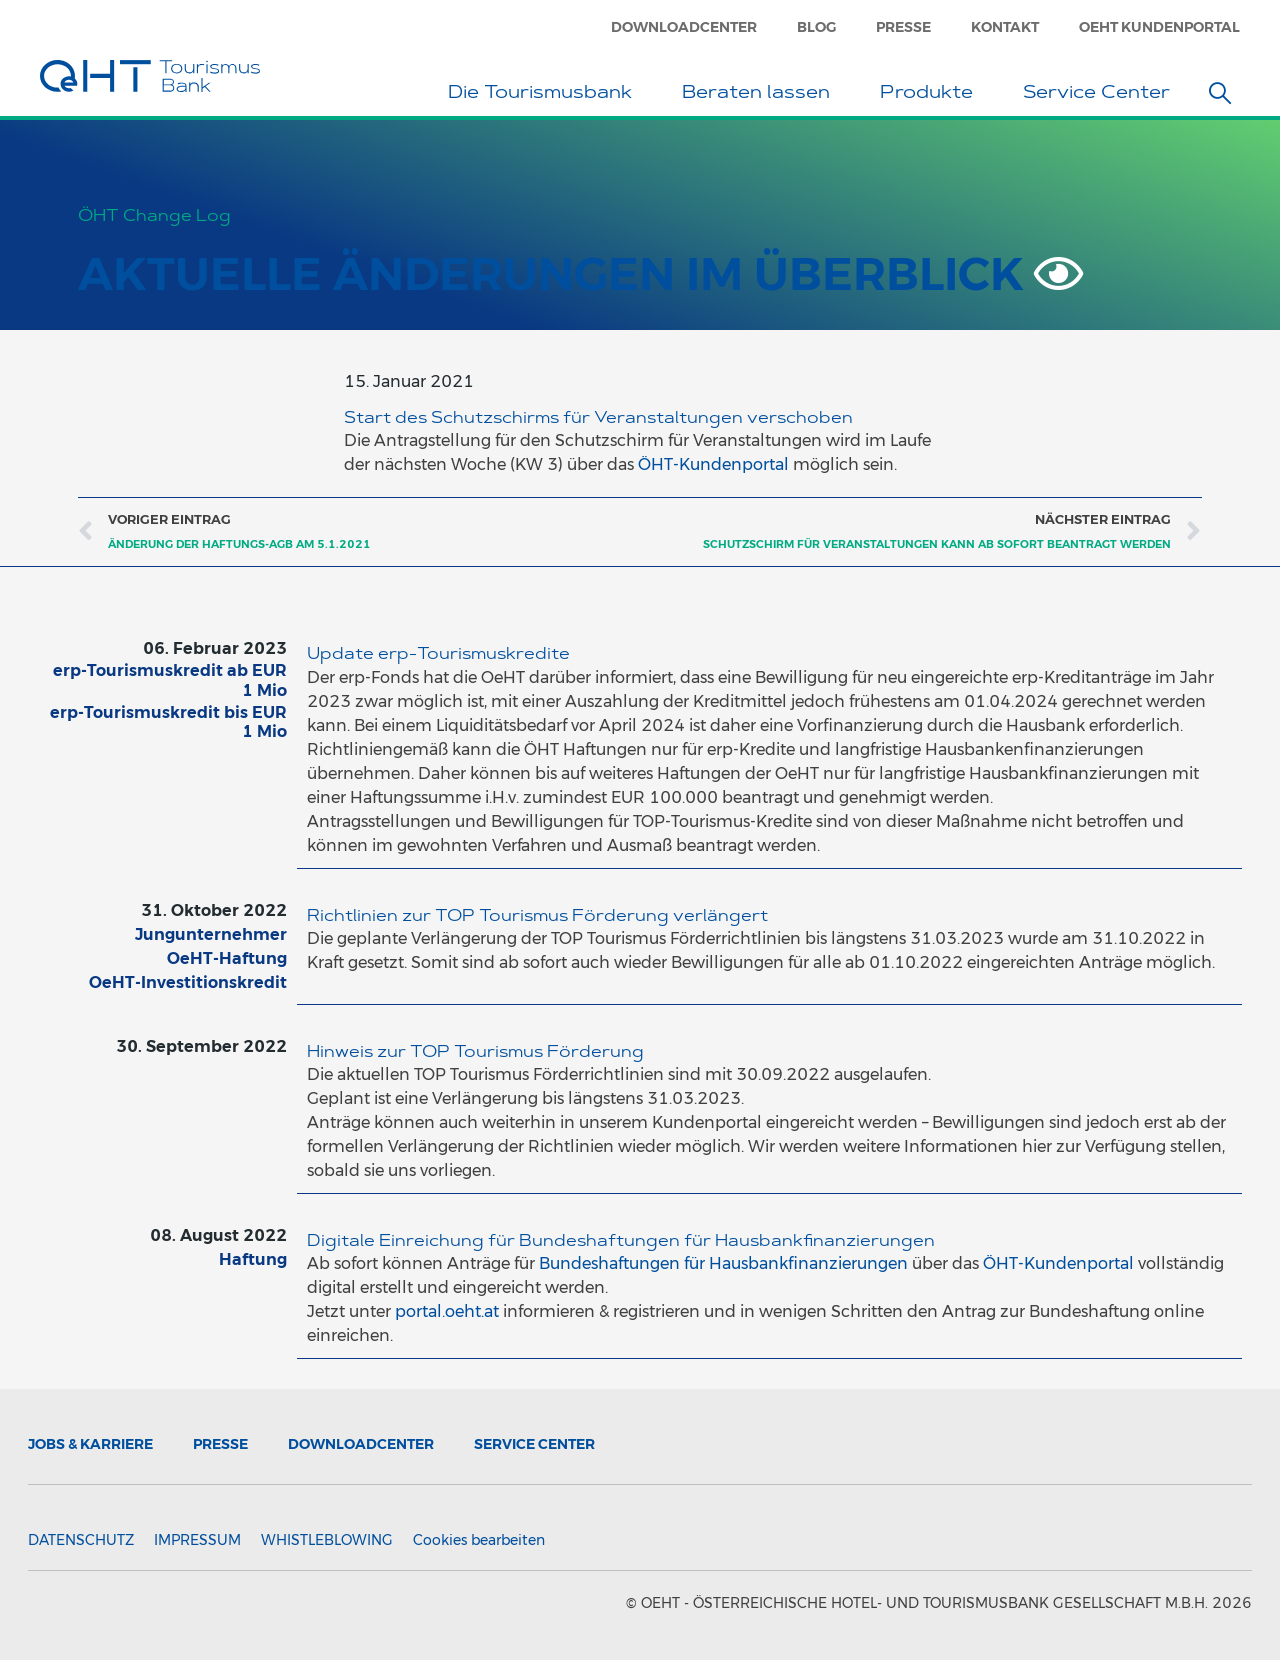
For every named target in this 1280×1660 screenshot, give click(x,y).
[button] (1220, 93)
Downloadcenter (684, 27)
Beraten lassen (761, 95)
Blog (816, 27)
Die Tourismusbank (545, 95)
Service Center (1101, 95)
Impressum (197, 1540)
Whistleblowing (327, 1540)
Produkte (931, 95)
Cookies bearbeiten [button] (479, 1540)
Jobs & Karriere (90, 1444)
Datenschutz (81, 1540)
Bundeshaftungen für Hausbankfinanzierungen (723, 1263)
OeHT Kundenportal (1159, 27)
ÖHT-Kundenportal (713, 464)
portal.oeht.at (447, 1311)
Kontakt (1005, 27)
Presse (903, 27)
